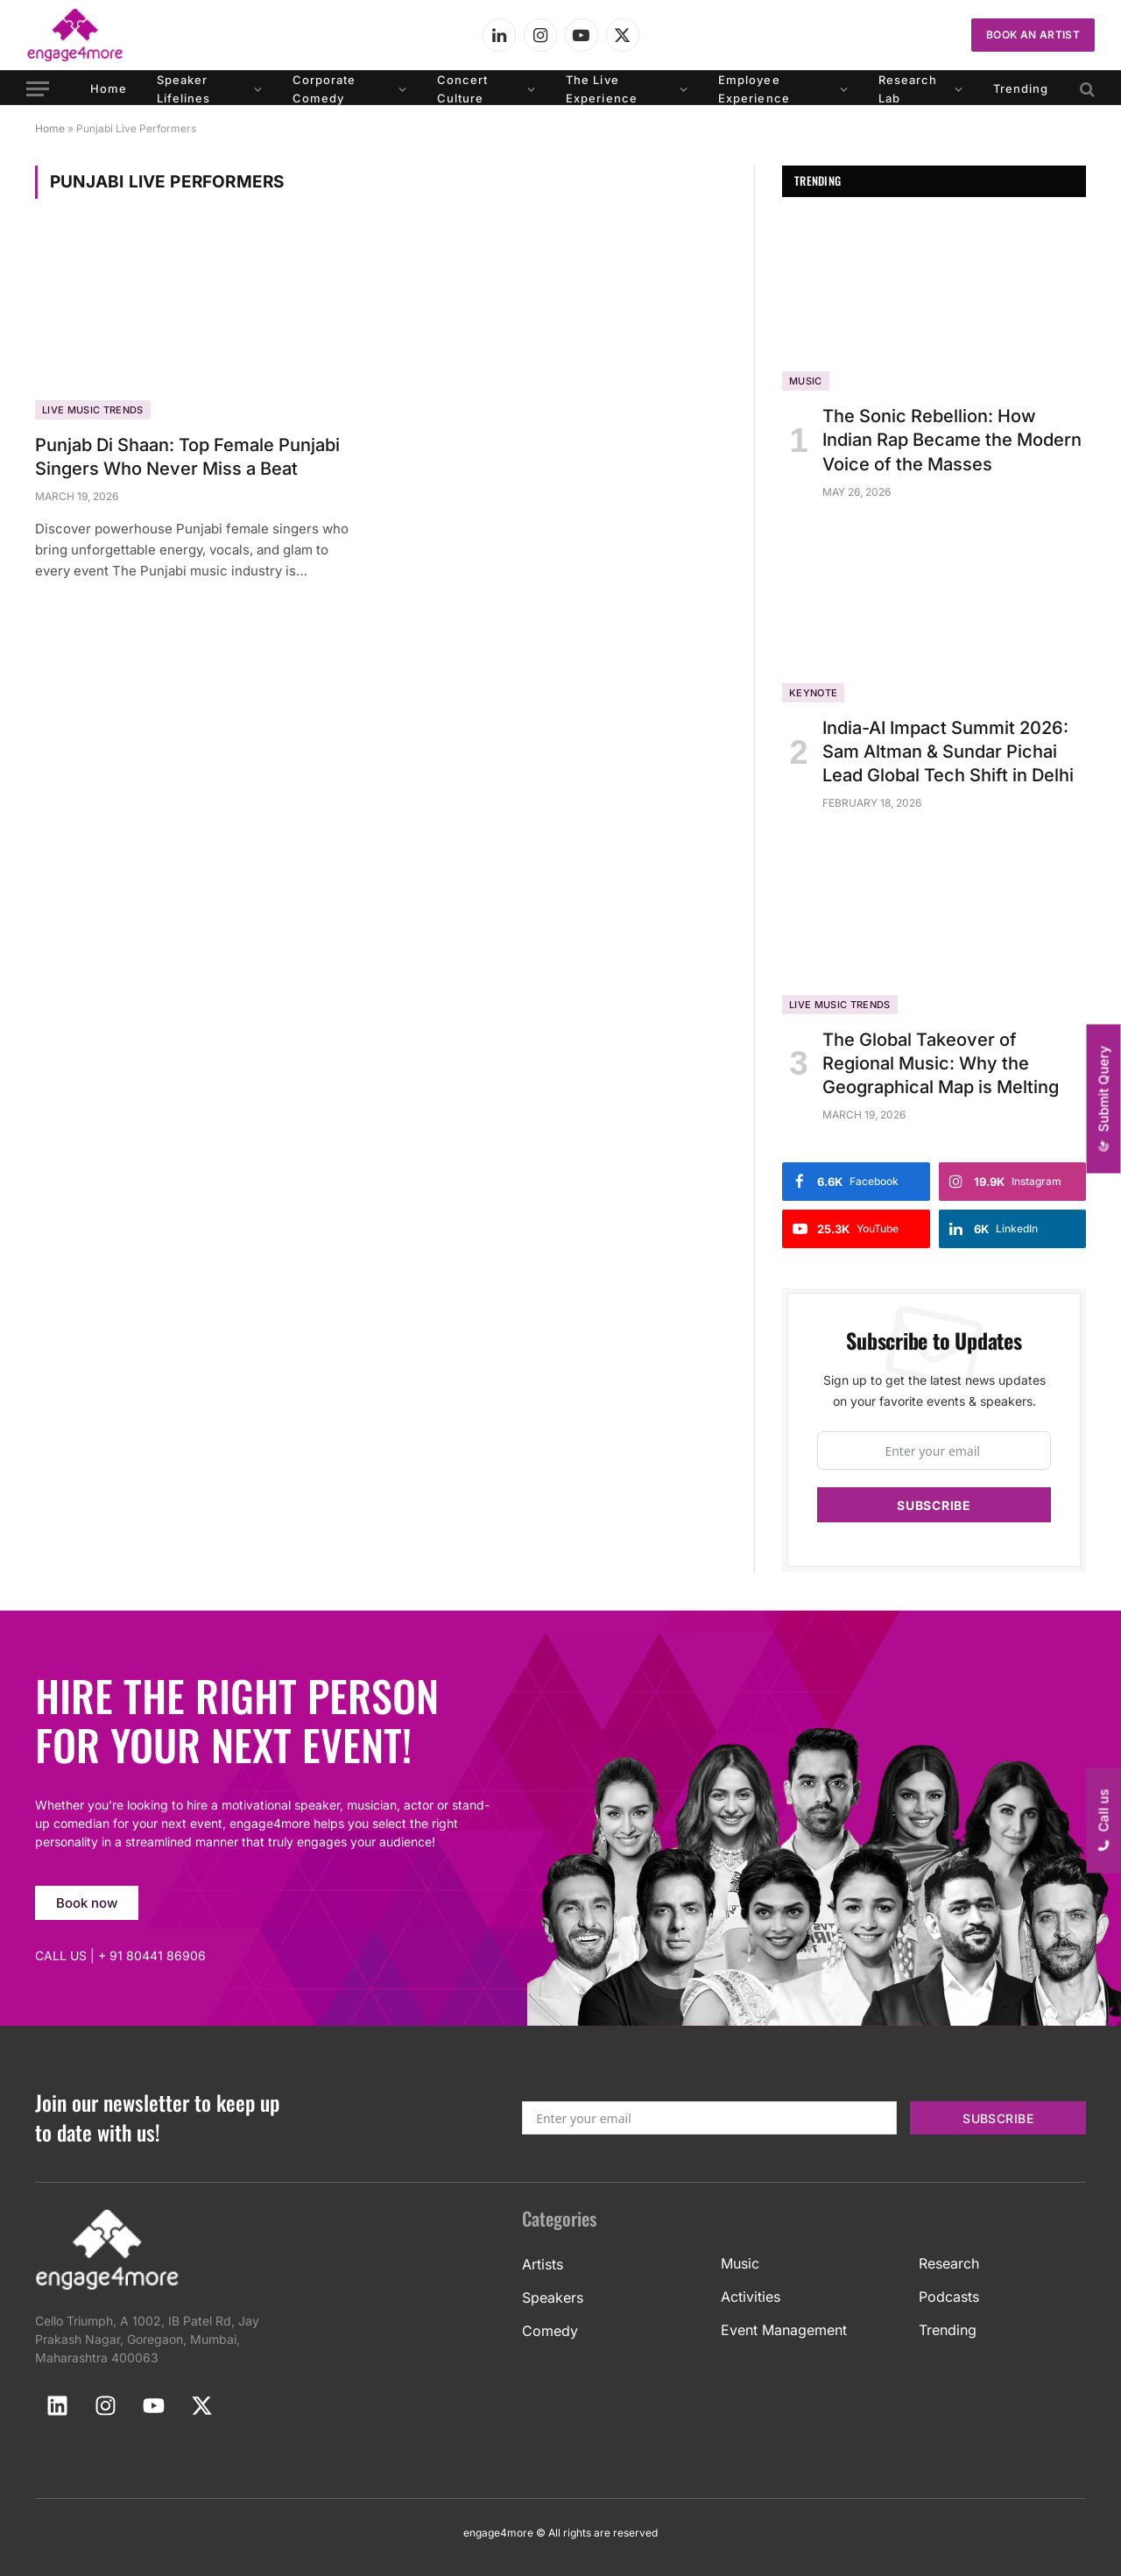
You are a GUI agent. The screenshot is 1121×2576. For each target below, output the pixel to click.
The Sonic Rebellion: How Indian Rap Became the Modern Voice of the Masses (952, 440)
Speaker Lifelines (183, 89)
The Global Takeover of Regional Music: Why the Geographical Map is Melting (940, 1063)
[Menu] (37, 89)
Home (108, 88)
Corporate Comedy (324, 89)
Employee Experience (753, 89)
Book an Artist (1033, 34)
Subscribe (933, 1505)
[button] (1104, 1099)
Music (805, 381)
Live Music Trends (93, 410)
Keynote (813, 693)
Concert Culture (462, 89)
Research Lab (907, 89)
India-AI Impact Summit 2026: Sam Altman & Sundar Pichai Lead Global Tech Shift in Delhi (948, 751)
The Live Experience (601, 89)
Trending (1020, 88)
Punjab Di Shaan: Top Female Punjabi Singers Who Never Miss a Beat (187, 456)
